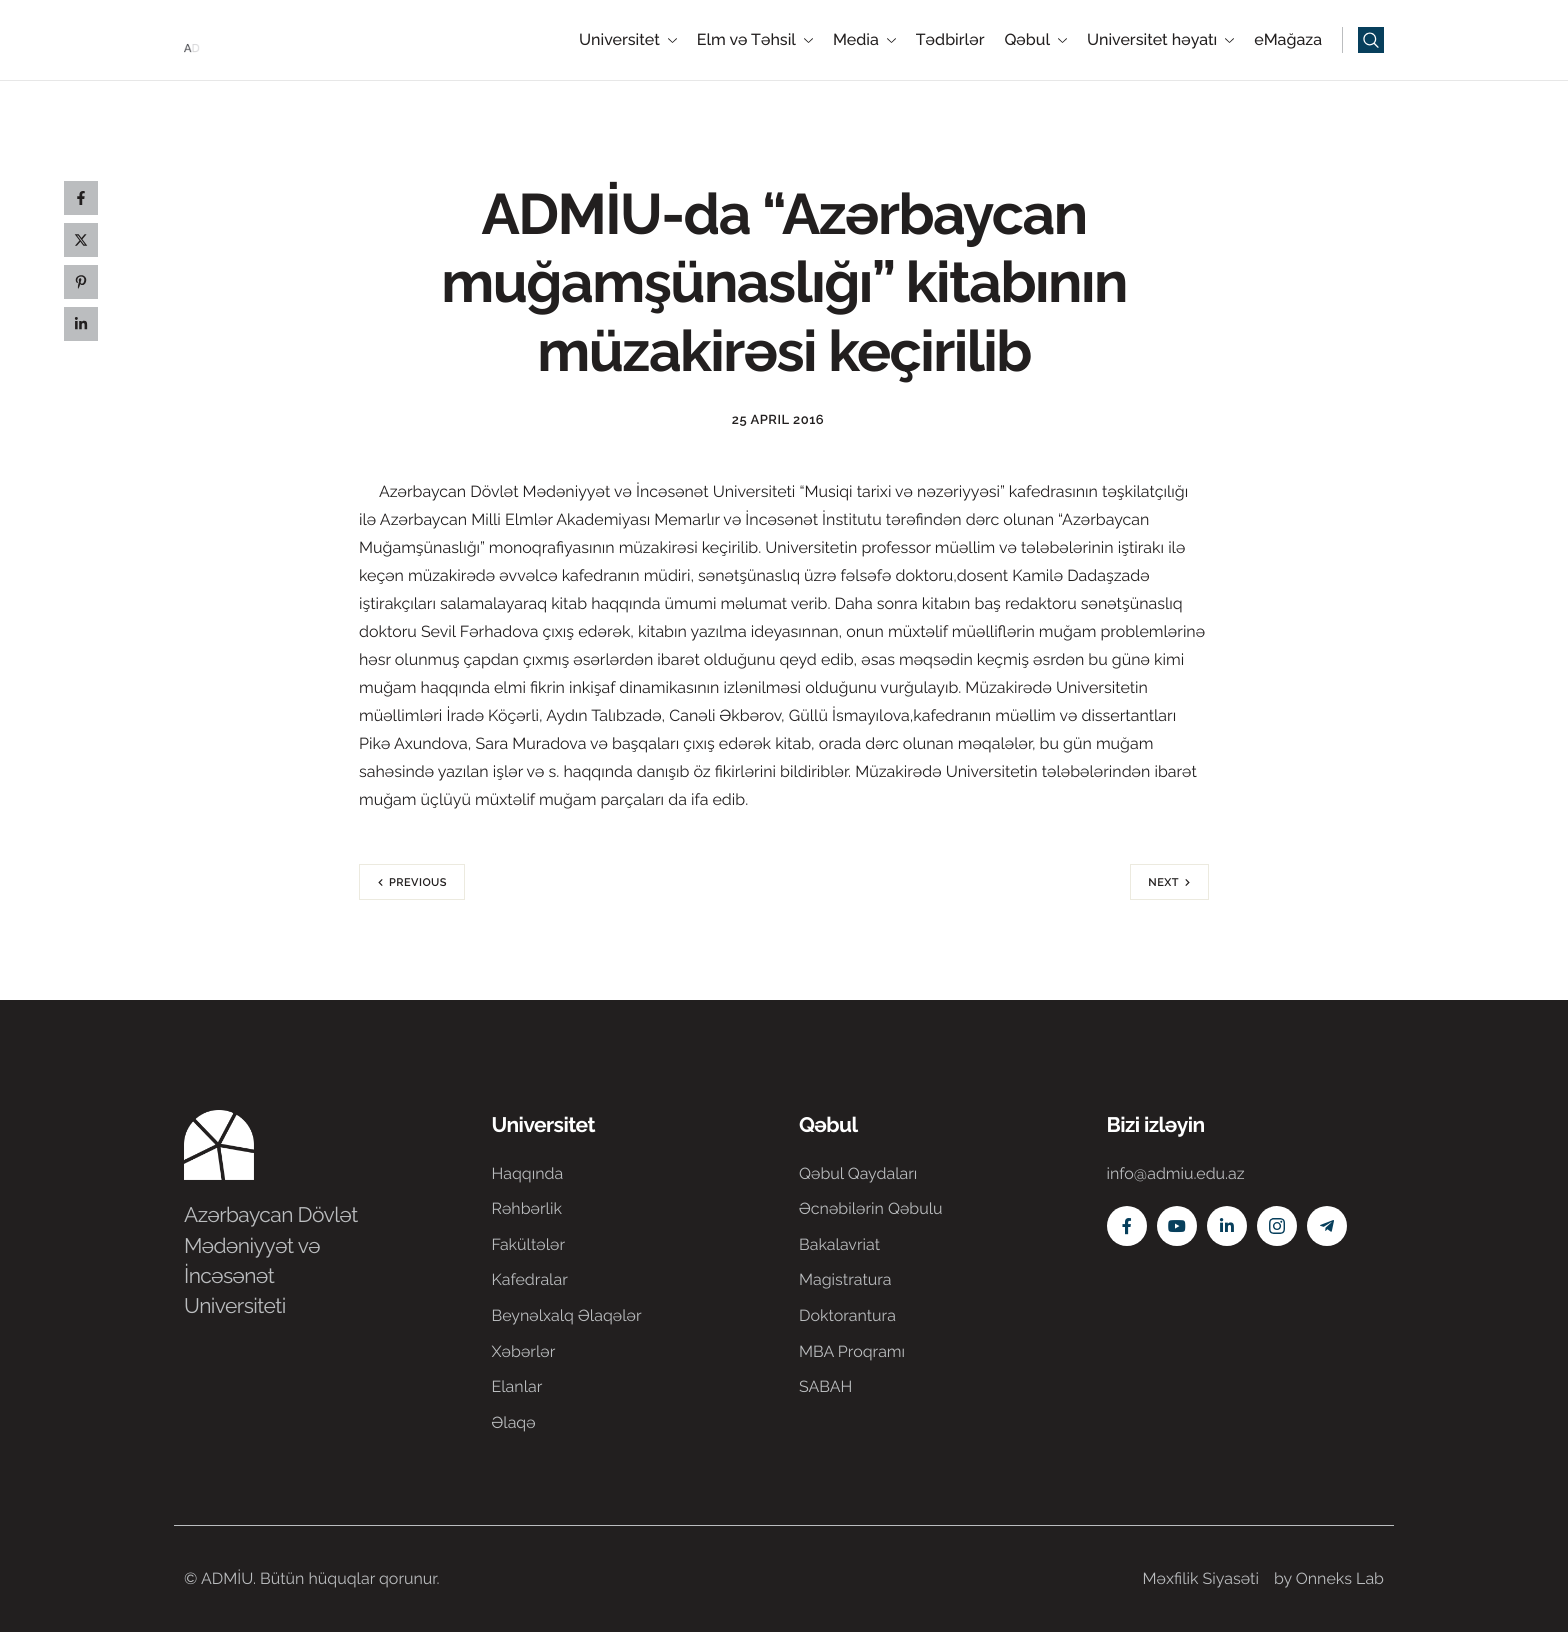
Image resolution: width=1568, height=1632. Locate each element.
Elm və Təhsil (755, 40)
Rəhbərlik (527, 1208)
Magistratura (845, 1279)
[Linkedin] (1227, 1226)
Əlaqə (514, 1422)
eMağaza (1288, 40)
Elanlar (517, 1386)
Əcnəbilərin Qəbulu (871, 1208)
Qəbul (1035, 40)
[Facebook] (1127, 1226)
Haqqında (528, 1173)
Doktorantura (847, 1315)
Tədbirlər (950, 40)
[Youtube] (1177, 1226)
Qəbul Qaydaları (858, 1173)
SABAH (825, 1386)
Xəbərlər (524, 1351)
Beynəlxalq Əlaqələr (567, 1315)
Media (864, 40)
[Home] (244, 38)
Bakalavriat (839, 1244)
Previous (418, 882)
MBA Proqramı (852, 1351)
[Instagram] (1277, 1226)
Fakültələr (529, 1244)
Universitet (628, 40)
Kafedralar (530, 1279)
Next (1163, 882)
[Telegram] (1327, 1226)
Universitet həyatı (1160, 40)
